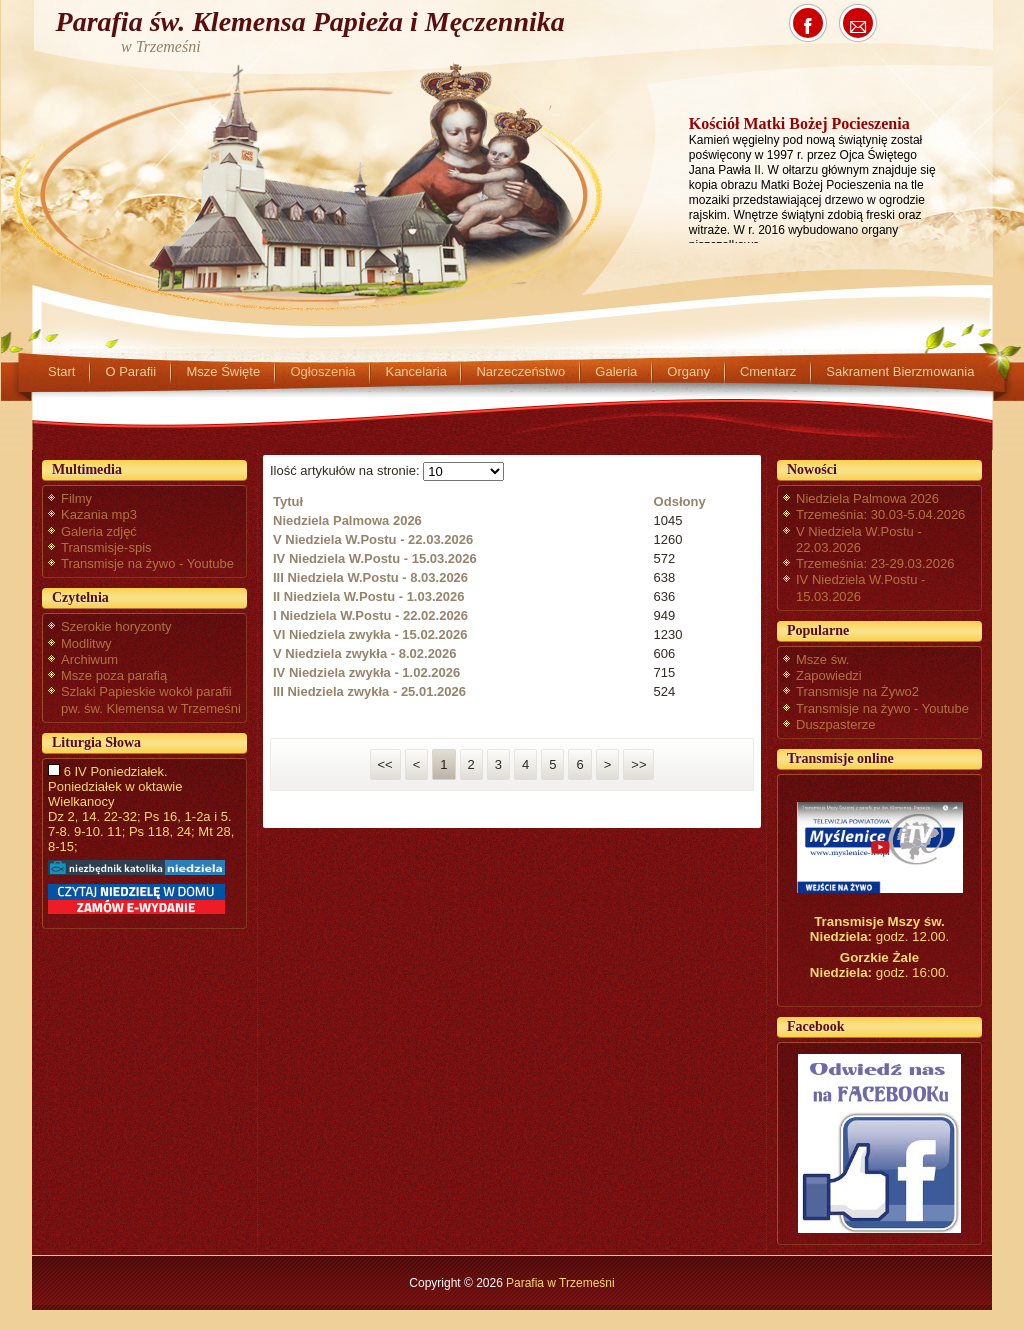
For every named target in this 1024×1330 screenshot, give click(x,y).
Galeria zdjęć (99, 531)
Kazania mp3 (99, 514)
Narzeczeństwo (520, 371)
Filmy (76, 498)
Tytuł (288, 501)
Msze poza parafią (114, 675)
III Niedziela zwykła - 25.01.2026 (369, 691)
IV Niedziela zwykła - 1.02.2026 (366, 672)
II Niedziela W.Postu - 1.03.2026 (368, 596)
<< (385, 764)
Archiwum (89, 659)
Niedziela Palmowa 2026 (347, 520)
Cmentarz (768, 371)
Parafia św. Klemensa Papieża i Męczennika (310, 21)
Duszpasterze (835, 724)
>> (638, 764)
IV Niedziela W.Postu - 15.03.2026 (375, 558)
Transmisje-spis (106, 547)
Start (61, 371)
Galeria (616, 371)
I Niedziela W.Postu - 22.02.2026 (370, 615)
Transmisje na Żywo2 (857, 691)
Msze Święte (223, 371)
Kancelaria (415, 371)
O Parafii (130, 371)
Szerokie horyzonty (116, 626)
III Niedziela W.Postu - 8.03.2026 (370, 577)
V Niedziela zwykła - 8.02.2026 (365, 653)
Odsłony (680, 501)
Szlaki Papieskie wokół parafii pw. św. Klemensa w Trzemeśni (151, 699)
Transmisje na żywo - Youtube (147, 563)
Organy (688, 371)
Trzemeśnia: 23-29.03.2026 (875, 563)
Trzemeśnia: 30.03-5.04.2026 (880, 514)
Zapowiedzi (829, 675)
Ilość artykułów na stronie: (346, 470)
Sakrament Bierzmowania (900, 371)
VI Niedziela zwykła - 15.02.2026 (370, 634)
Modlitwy (86, 643)
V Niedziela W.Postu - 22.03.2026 (373, 539)
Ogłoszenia (322, 371)
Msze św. (822, 659)
